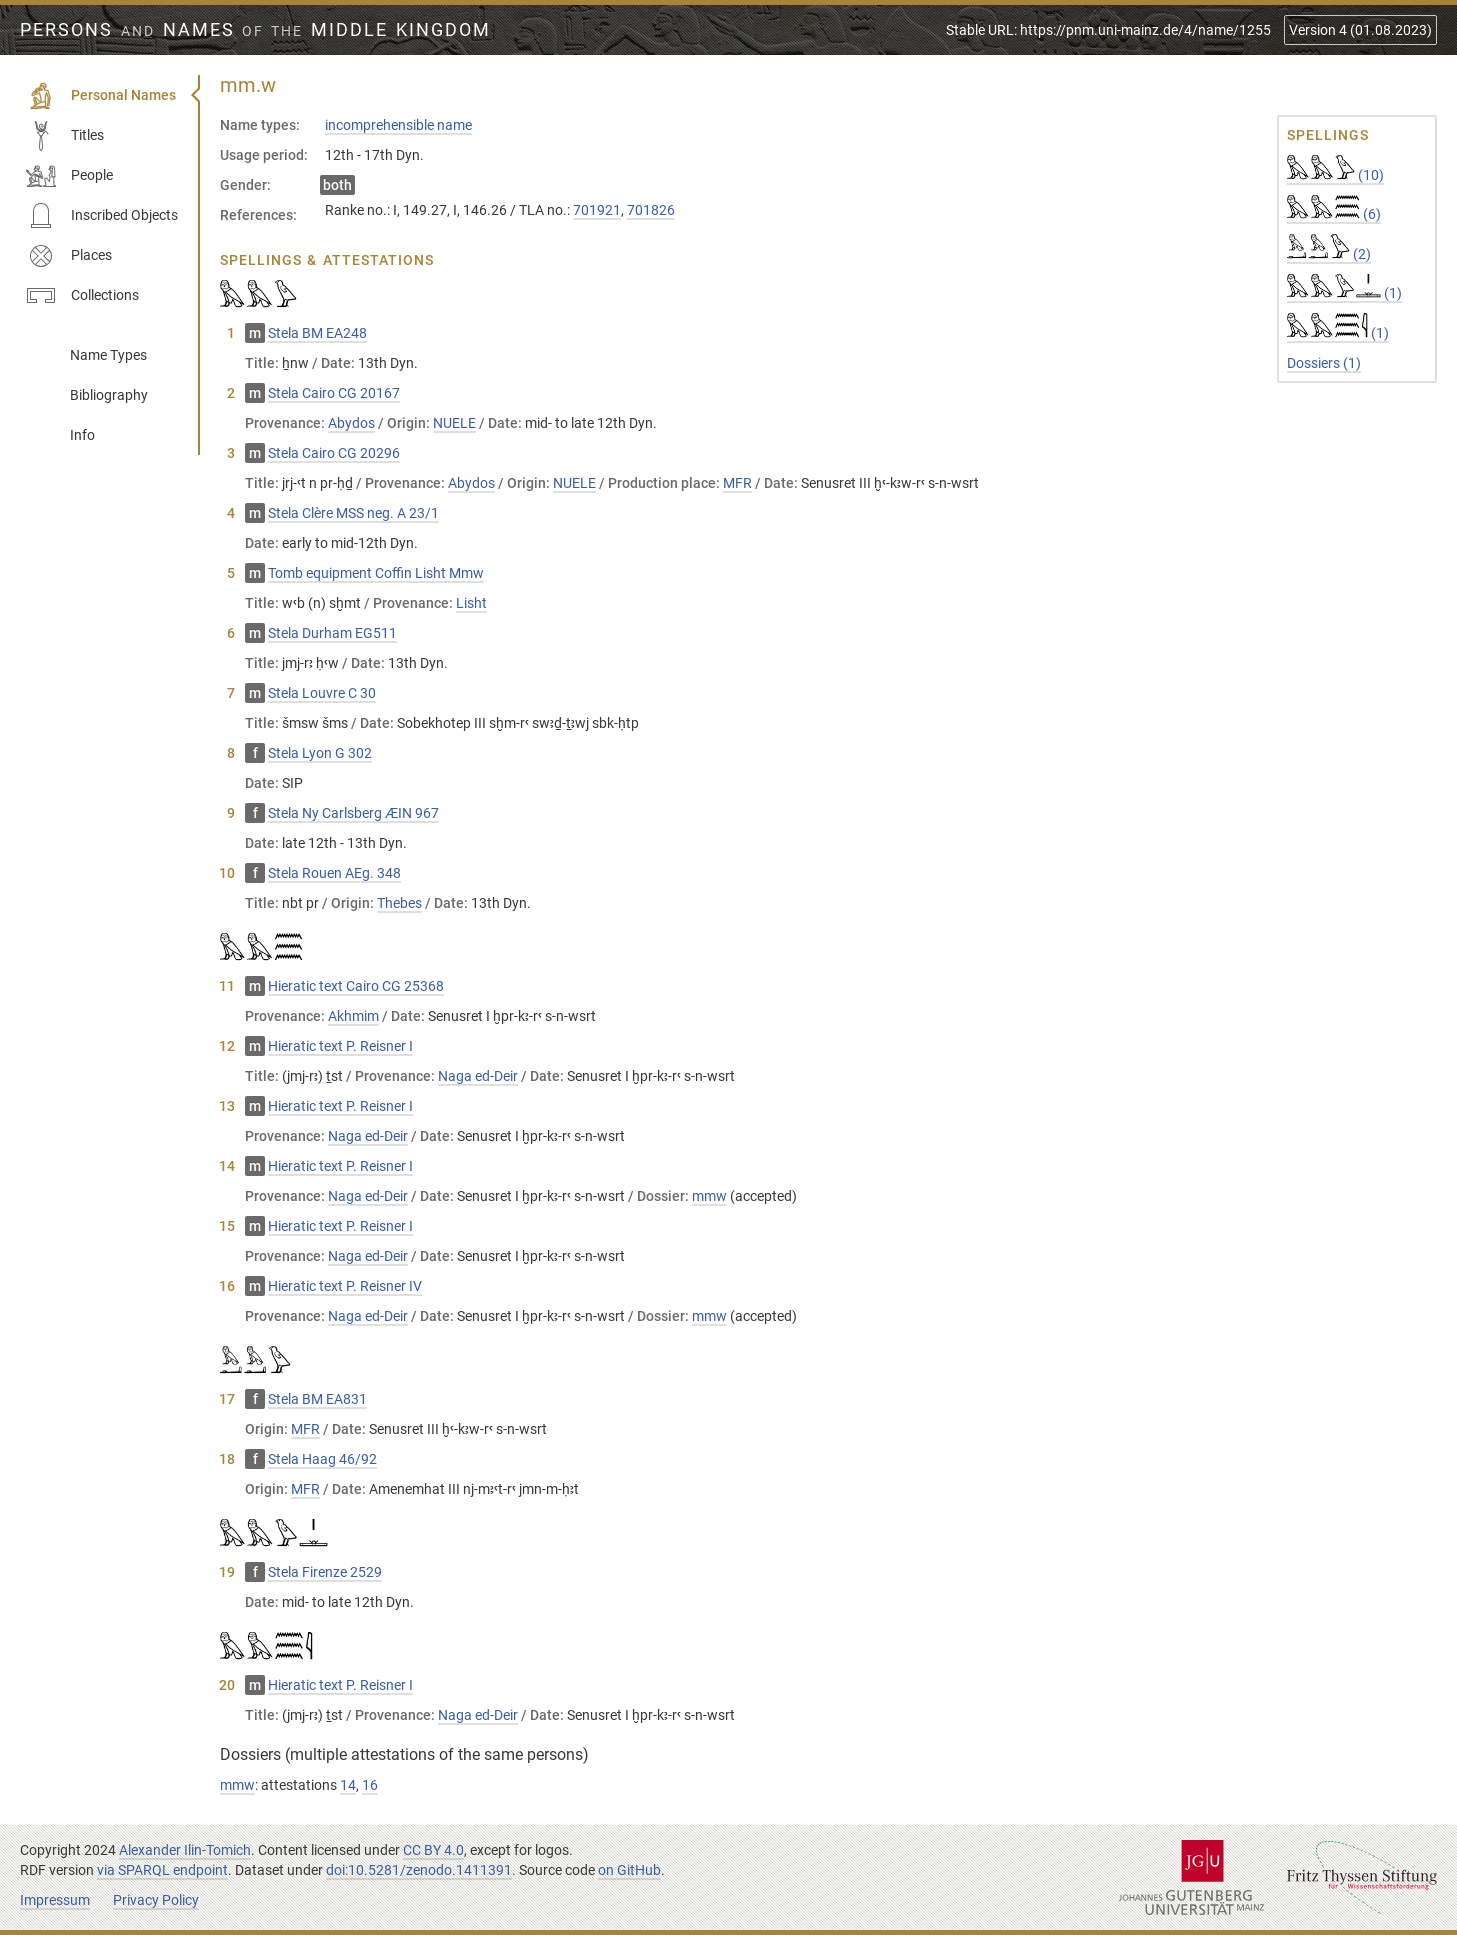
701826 (651, 210)
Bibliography (109, 395)
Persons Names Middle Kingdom (255, 30)
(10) (1335, 175)
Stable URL (1108, 30)
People (69, 176)
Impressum (55, 1900)
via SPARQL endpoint (162, 1870)
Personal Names (101, 96)
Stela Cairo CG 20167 (334, 393)
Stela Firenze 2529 (325, 1572)
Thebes (399, 903)
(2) (1329, 254)
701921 (597, 210)
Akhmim (353, 1016)
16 (370, 1785)
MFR (737, 483)
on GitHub (629, 1870)
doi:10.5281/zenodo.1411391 (419, 1870)
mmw (709, 1196)
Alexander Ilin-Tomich (185, 1850)
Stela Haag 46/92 (322, 1459)
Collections (82, 296)
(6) (1334, 214)
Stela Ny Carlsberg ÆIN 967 (353, 813)
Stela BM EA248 (317, 333)
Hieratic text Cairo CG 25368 (356, 986)
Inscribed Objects (102, 216)
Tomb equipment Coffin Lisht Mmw (376, 573)
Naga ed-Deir (478, 1076)
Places (69, 256)
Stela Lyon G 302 (320, 753)
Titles (65, 136)
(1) (1344, 293)
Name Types (108, 355)
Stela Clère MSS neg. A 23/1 (353, 513)
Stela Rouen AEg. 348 (334, 873)
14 (348, 1785)
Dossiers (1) (1324, 363)
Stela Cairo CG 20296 (334, 453)
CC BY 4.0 (433, 1850)
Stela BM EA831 (317, 1399)
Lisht (471, 603)
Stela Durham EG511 (332, 633)
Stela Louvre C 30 (322, 693)
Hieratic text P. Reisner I (340, 1046)
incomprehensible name (398, 125)
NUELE (454, 423)
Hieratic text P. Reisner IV (345, 1286)
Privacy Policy (156, 1900)
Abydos (351, 423)
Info (82, 435)
